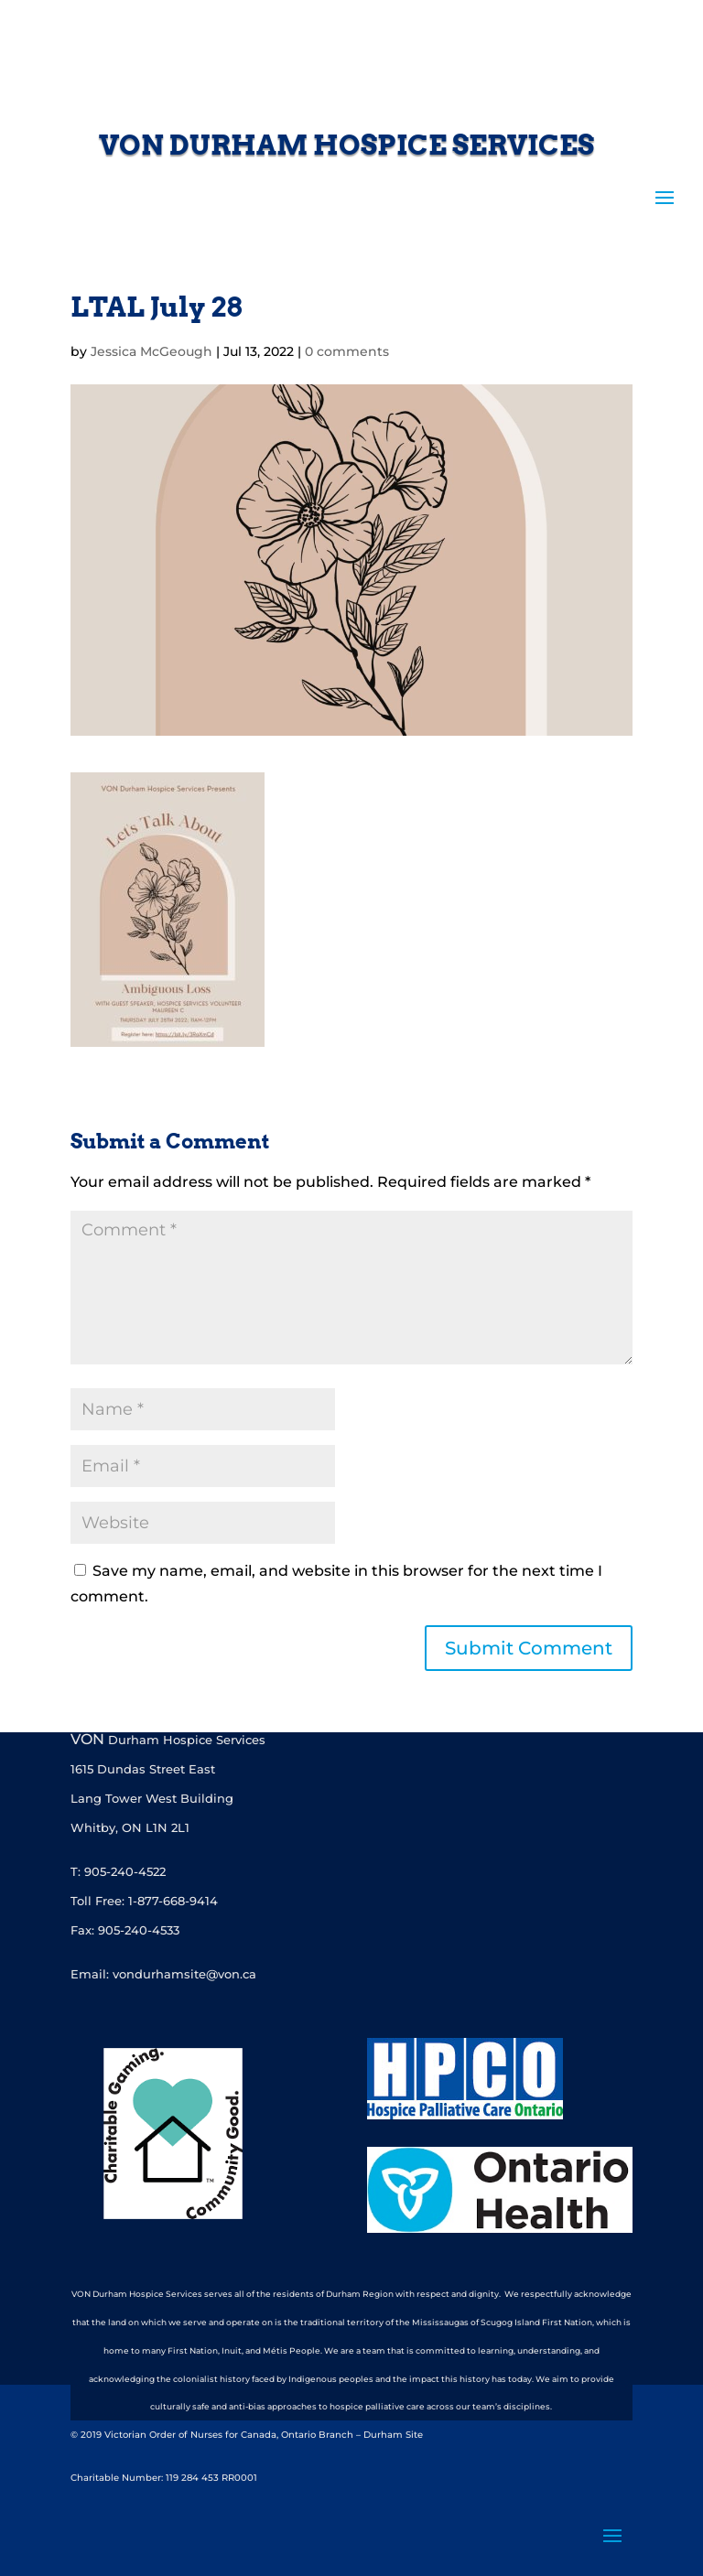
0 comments (347, 351)
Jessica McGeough (151, 351)
